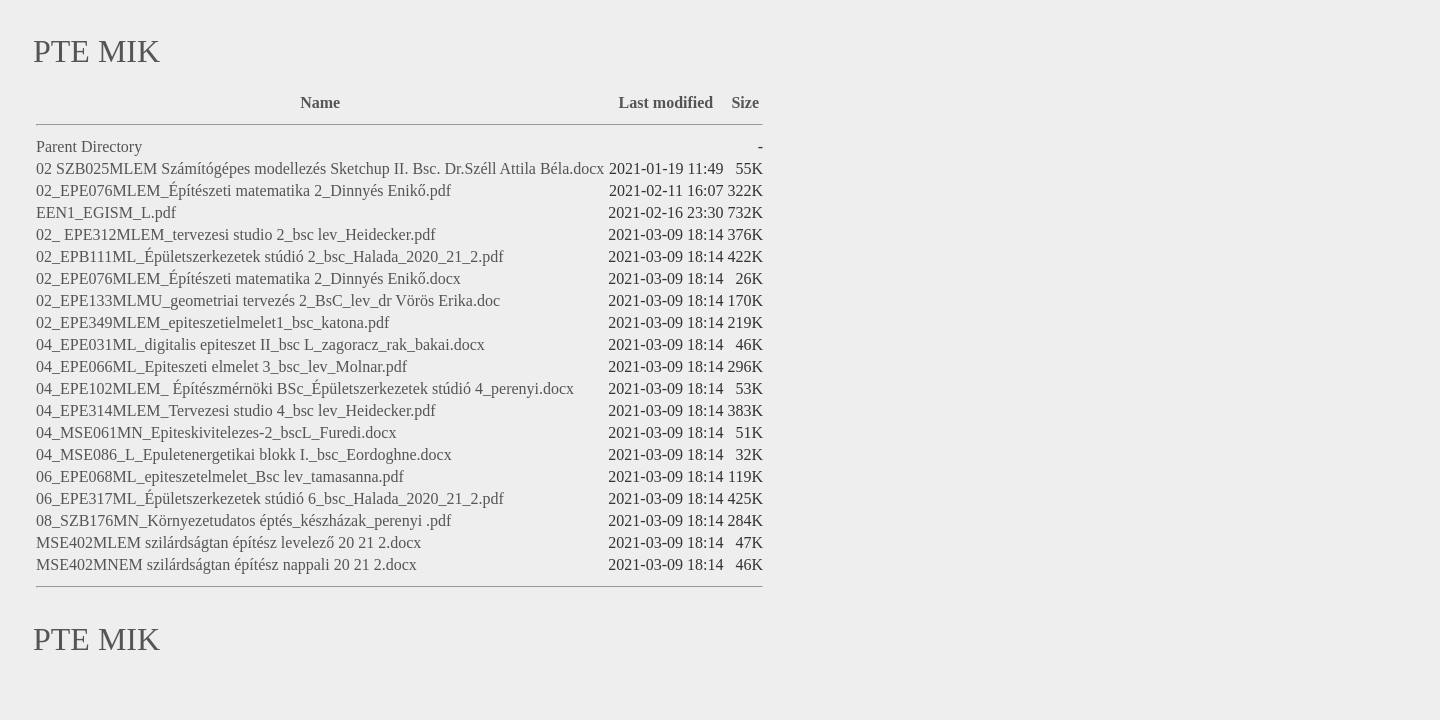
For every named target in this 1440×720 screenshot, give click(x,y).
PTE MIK (96, 51)
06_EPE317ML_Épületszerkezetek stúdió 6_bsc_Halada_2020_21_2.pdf (270, 498)
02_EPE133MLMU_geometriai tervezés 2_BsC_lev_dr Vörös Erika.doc (268, 300)
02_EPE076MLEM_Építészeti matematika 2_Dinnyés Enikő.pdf (243, 190)
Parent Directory (89, 146)
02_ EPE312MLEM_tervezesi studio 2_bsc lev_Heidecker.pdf (235, 234)
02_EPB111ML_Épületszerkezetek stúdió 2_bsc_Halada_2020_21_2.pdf (270, 256)
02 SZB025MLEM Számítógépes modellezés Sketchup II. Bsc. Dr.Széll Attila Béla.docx (320, 168)
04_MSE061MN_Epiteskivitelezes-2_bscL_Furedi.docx (216, 432)
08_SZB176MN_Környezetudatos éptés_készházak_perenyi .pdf (243, 520)
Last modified (666, 102)
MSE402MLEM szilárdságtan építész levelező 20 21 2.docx (228, 542)
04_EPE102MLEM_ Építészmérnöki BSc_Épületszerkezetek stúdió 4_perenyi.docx (305, 388)
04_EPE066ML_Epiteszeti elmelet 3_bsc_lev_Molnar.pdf (221, 366)
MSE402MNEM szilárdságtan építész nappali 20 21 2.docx (226, 564)
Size (745, 102)
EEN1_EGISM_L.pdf (106, 212)
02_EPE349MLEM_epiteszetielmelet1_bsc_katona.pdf (212, 322)
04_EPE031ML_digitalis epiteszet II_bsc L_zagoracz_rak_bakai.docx (260, 344)
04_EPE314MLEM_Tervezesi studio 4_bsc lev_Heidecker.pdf (236, 410)
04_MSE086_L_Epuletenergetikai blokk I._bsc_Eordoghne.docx (244, 454)
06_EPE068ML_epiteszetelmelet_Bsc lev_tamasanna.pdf (220, 476)
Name (320, 102)
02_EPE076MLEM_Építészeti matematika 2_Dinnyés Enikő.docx (248, 278)
